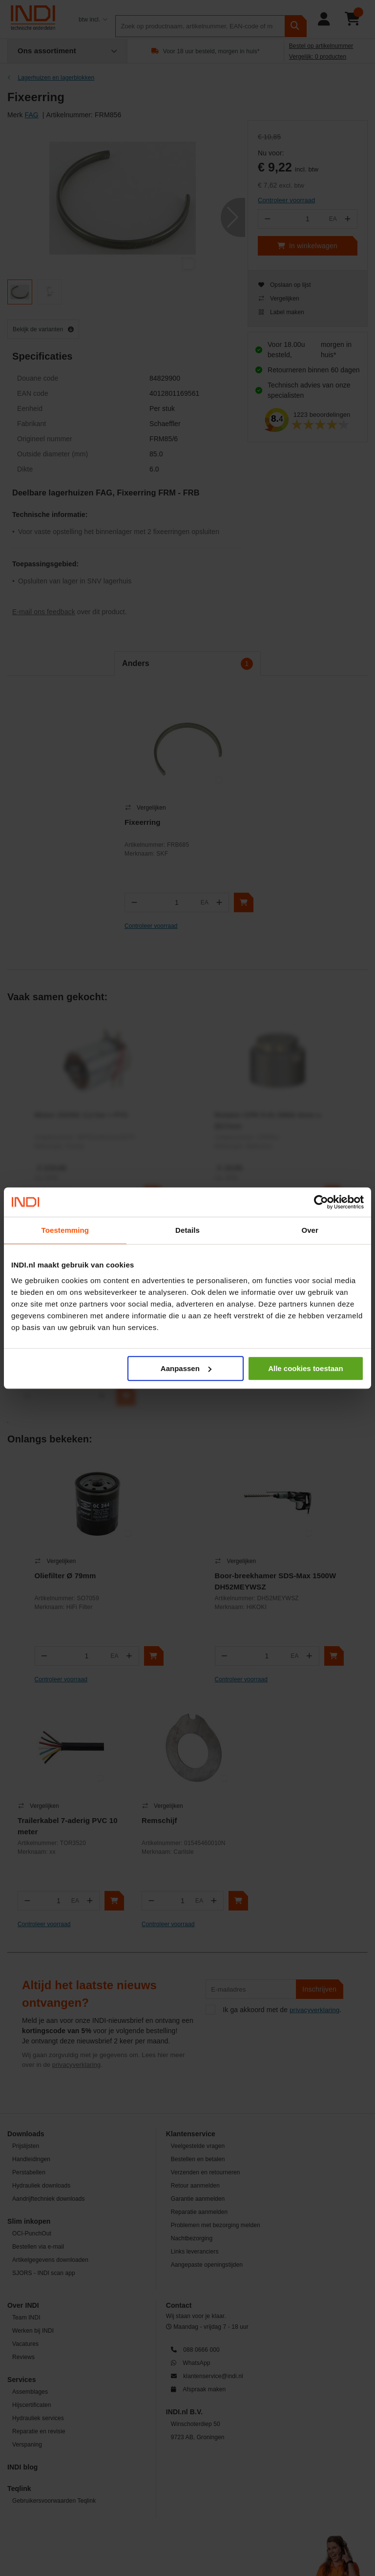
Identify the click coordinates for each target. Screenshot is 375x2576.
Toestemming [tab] (65, 1230)
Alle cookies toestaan (305, 1368)
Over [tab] (309, 1230)
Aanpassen (186, 1368)
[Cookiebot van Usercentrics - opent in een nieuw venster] (321, 1202)
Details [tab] (187, 1230)
